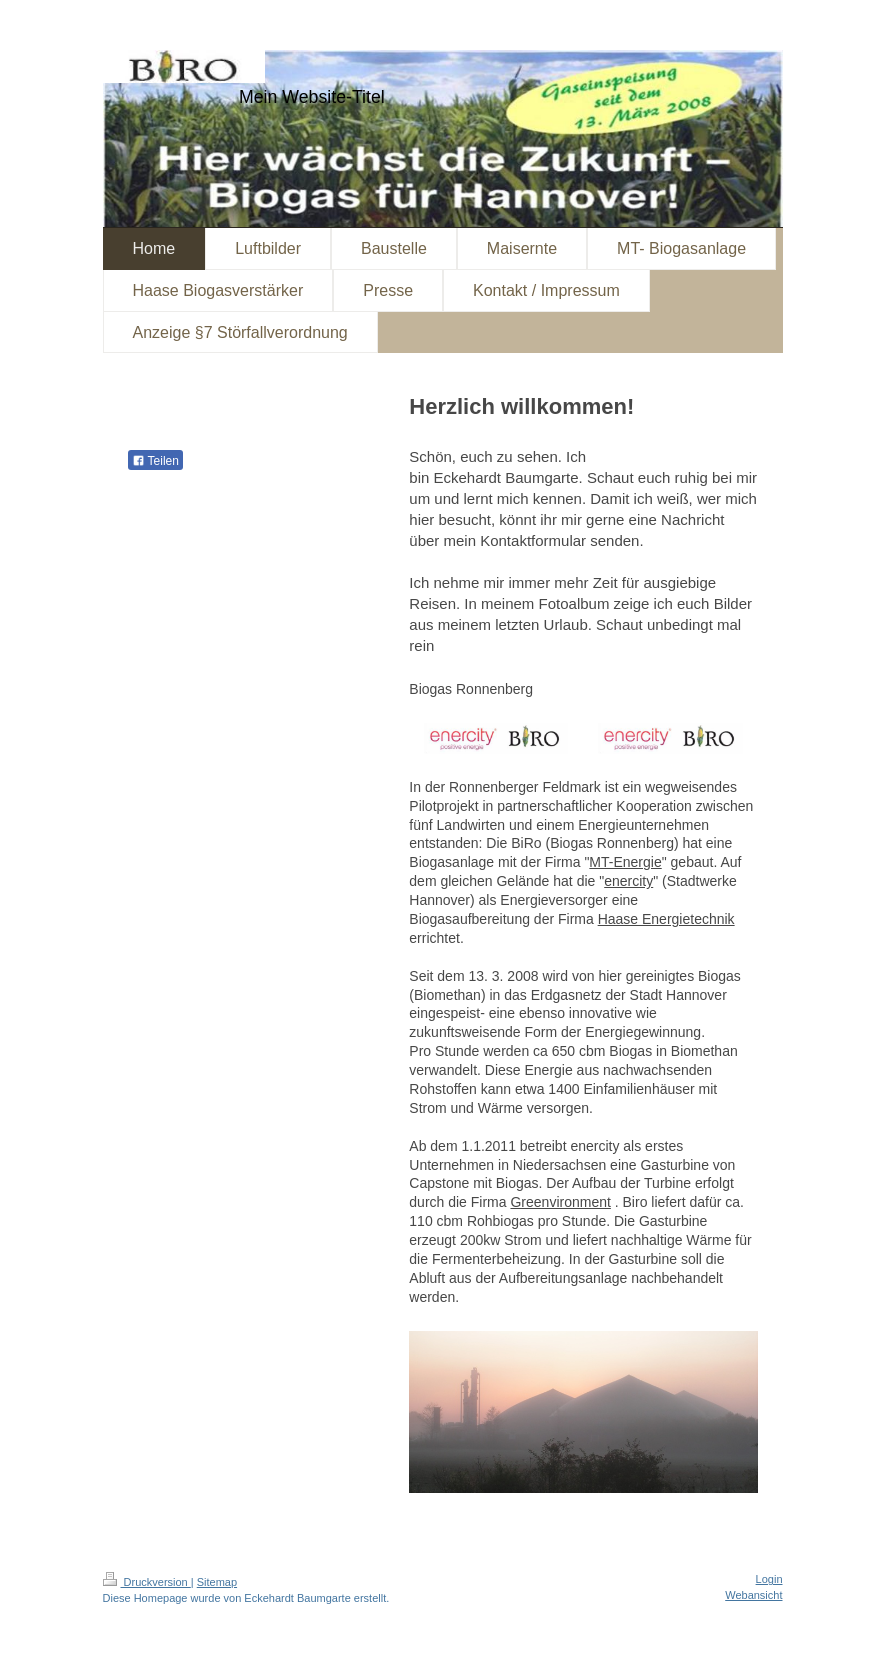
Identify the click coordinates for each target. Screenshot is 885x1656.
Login (769, 1579)
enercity (628, 881)
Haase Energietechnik (666, 919)
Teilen (155, 461)
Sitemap (217, 1582)
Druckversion (147, 1582)
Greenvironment (560, 1202)
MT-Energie (625, 862)
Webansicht (753, 1595)
